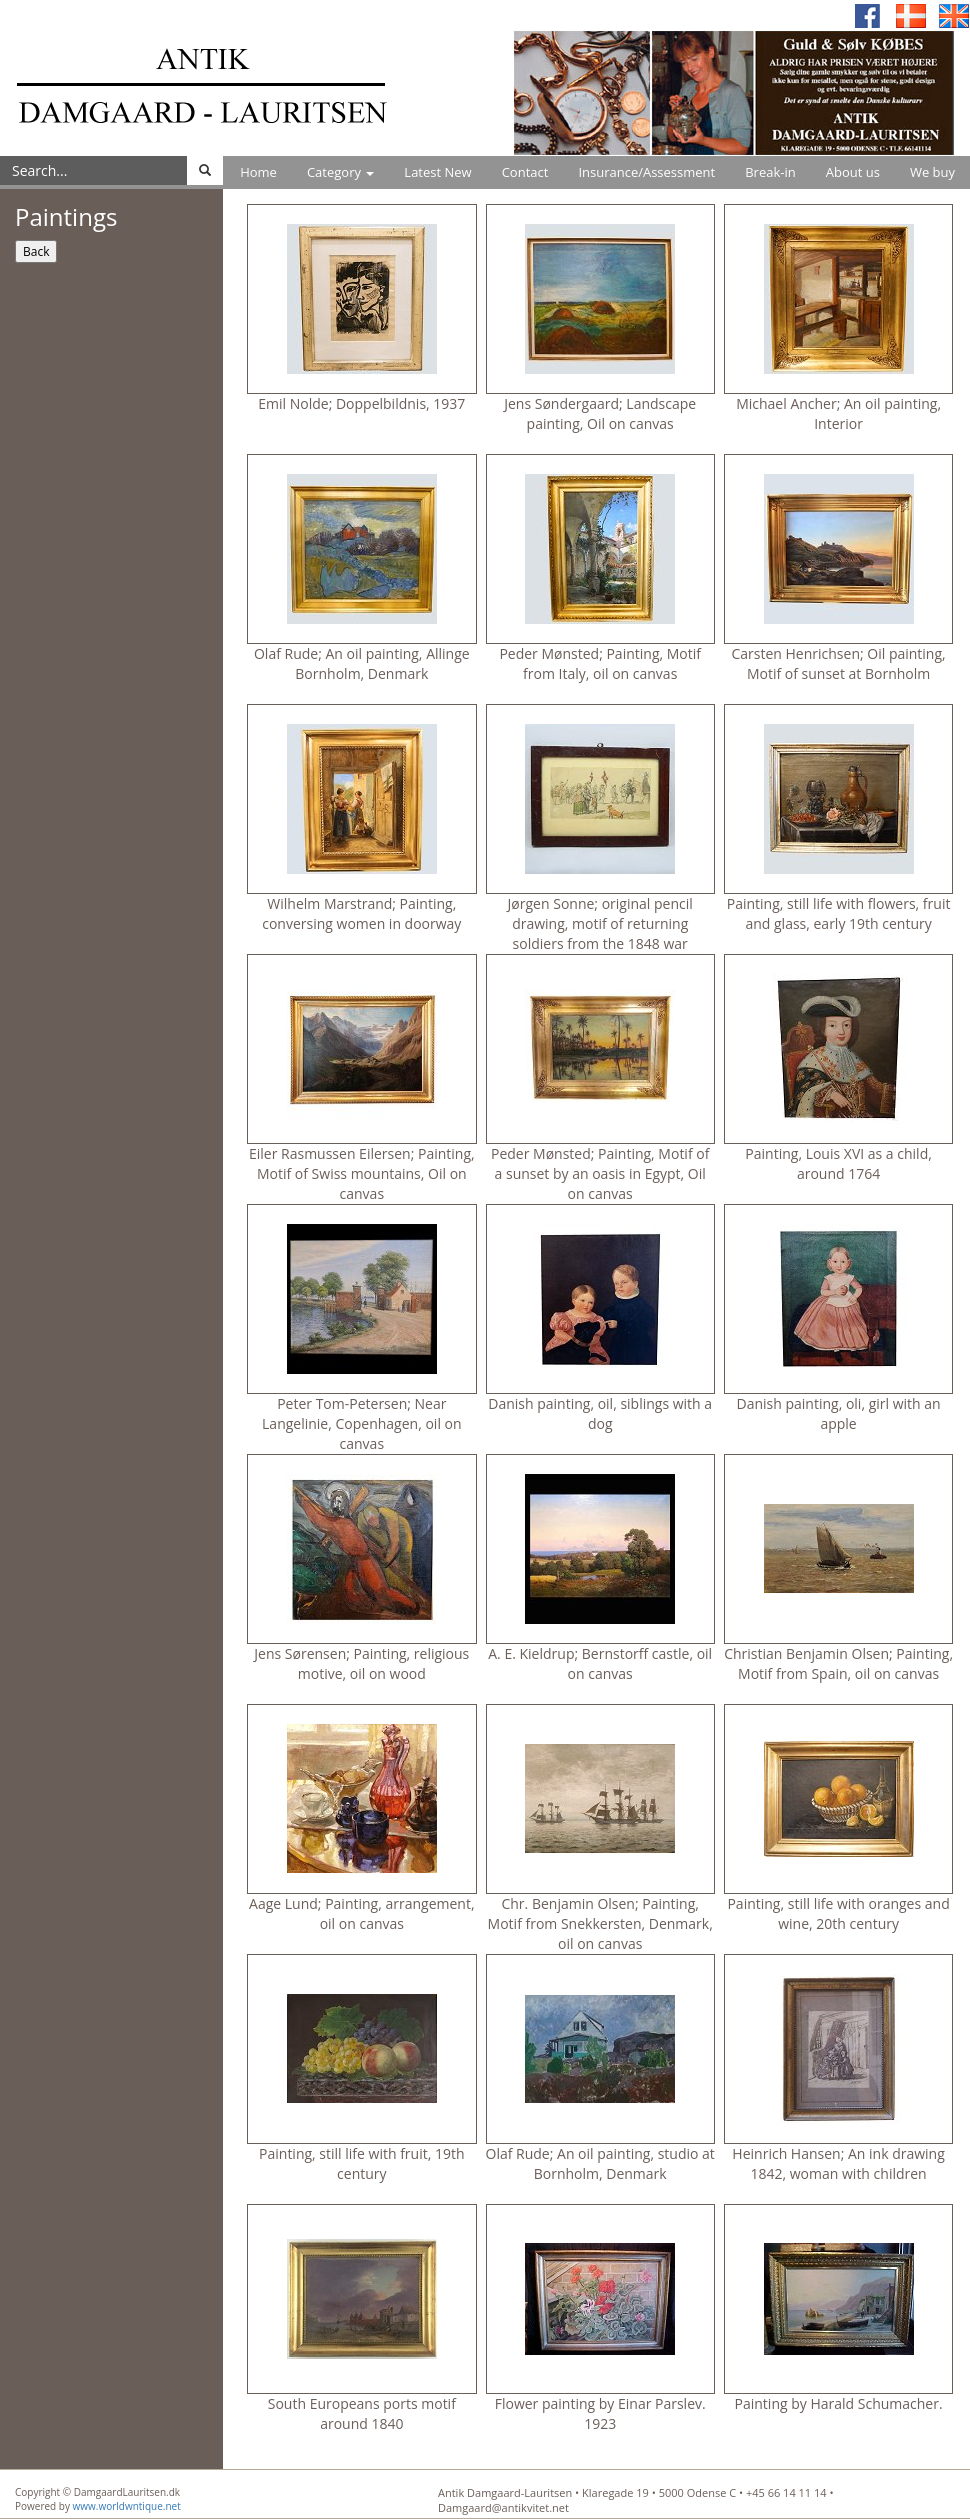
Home (258, 172)
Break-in (770, 172)
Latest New (437, 172)
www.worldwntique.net (127, 2506)
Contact (525, 172)
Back (36, 251)
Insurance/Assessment (646, 172)
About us (853, 172)
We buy (932, 172)
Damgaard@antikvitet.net (503, 2507)
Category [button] (340, 172)
